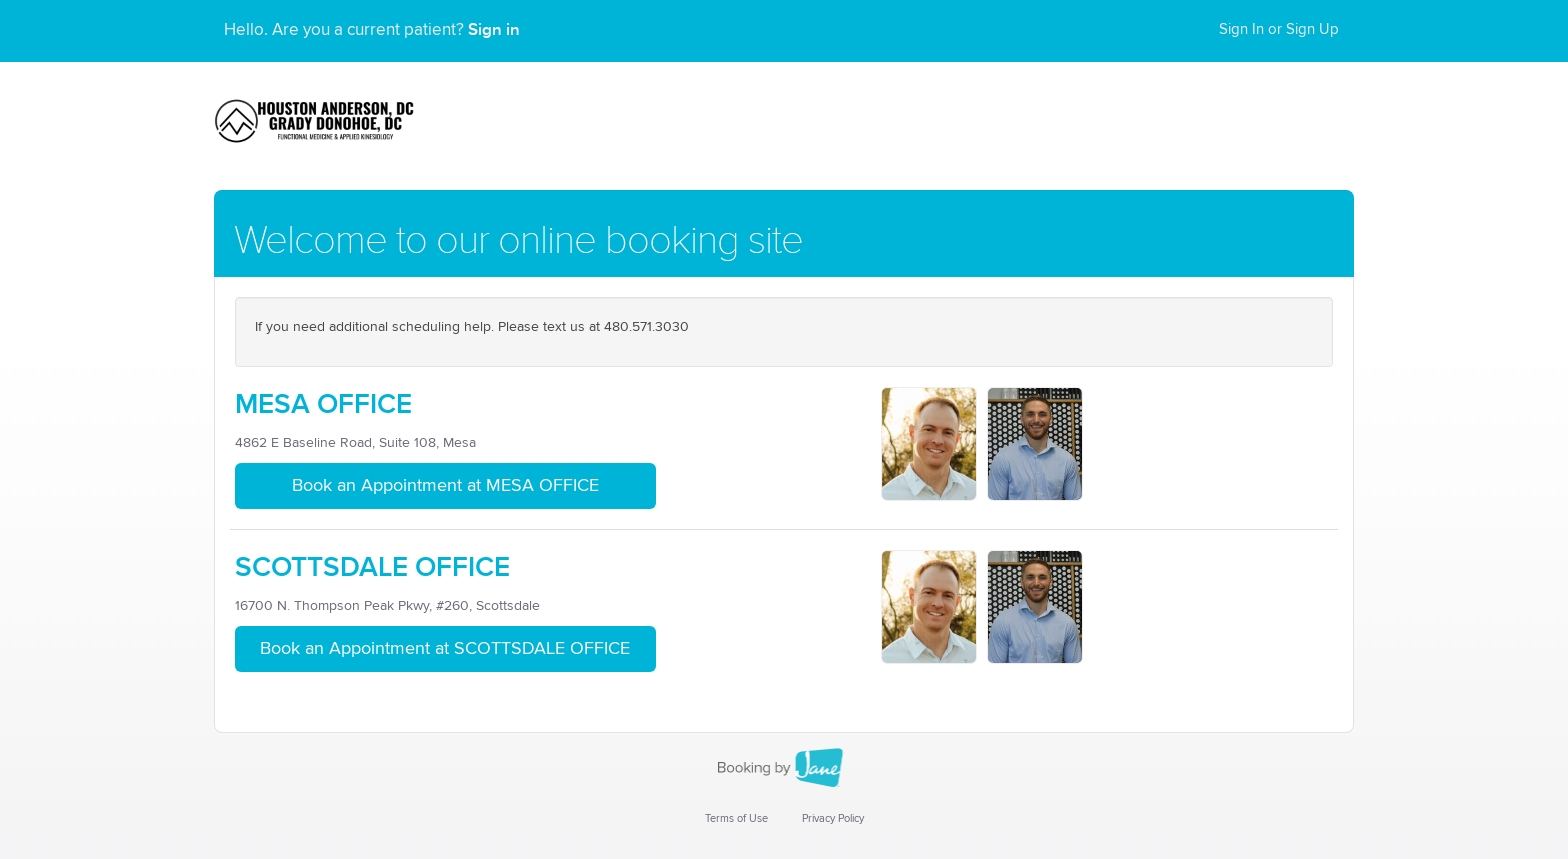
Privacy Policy (833, 818)
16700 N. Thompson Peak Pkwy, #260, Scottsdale (387, 606)
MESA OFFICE (323, 404)
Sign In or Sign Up (1279, 29)
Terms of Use (736, 818)
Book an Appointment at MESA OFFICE (445, 486)
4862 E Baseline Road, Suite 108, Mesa (355, 443)
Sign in (494, 30)
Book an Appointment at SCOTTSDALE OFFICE (445, 649)
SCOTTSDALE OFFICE (372, 567)
